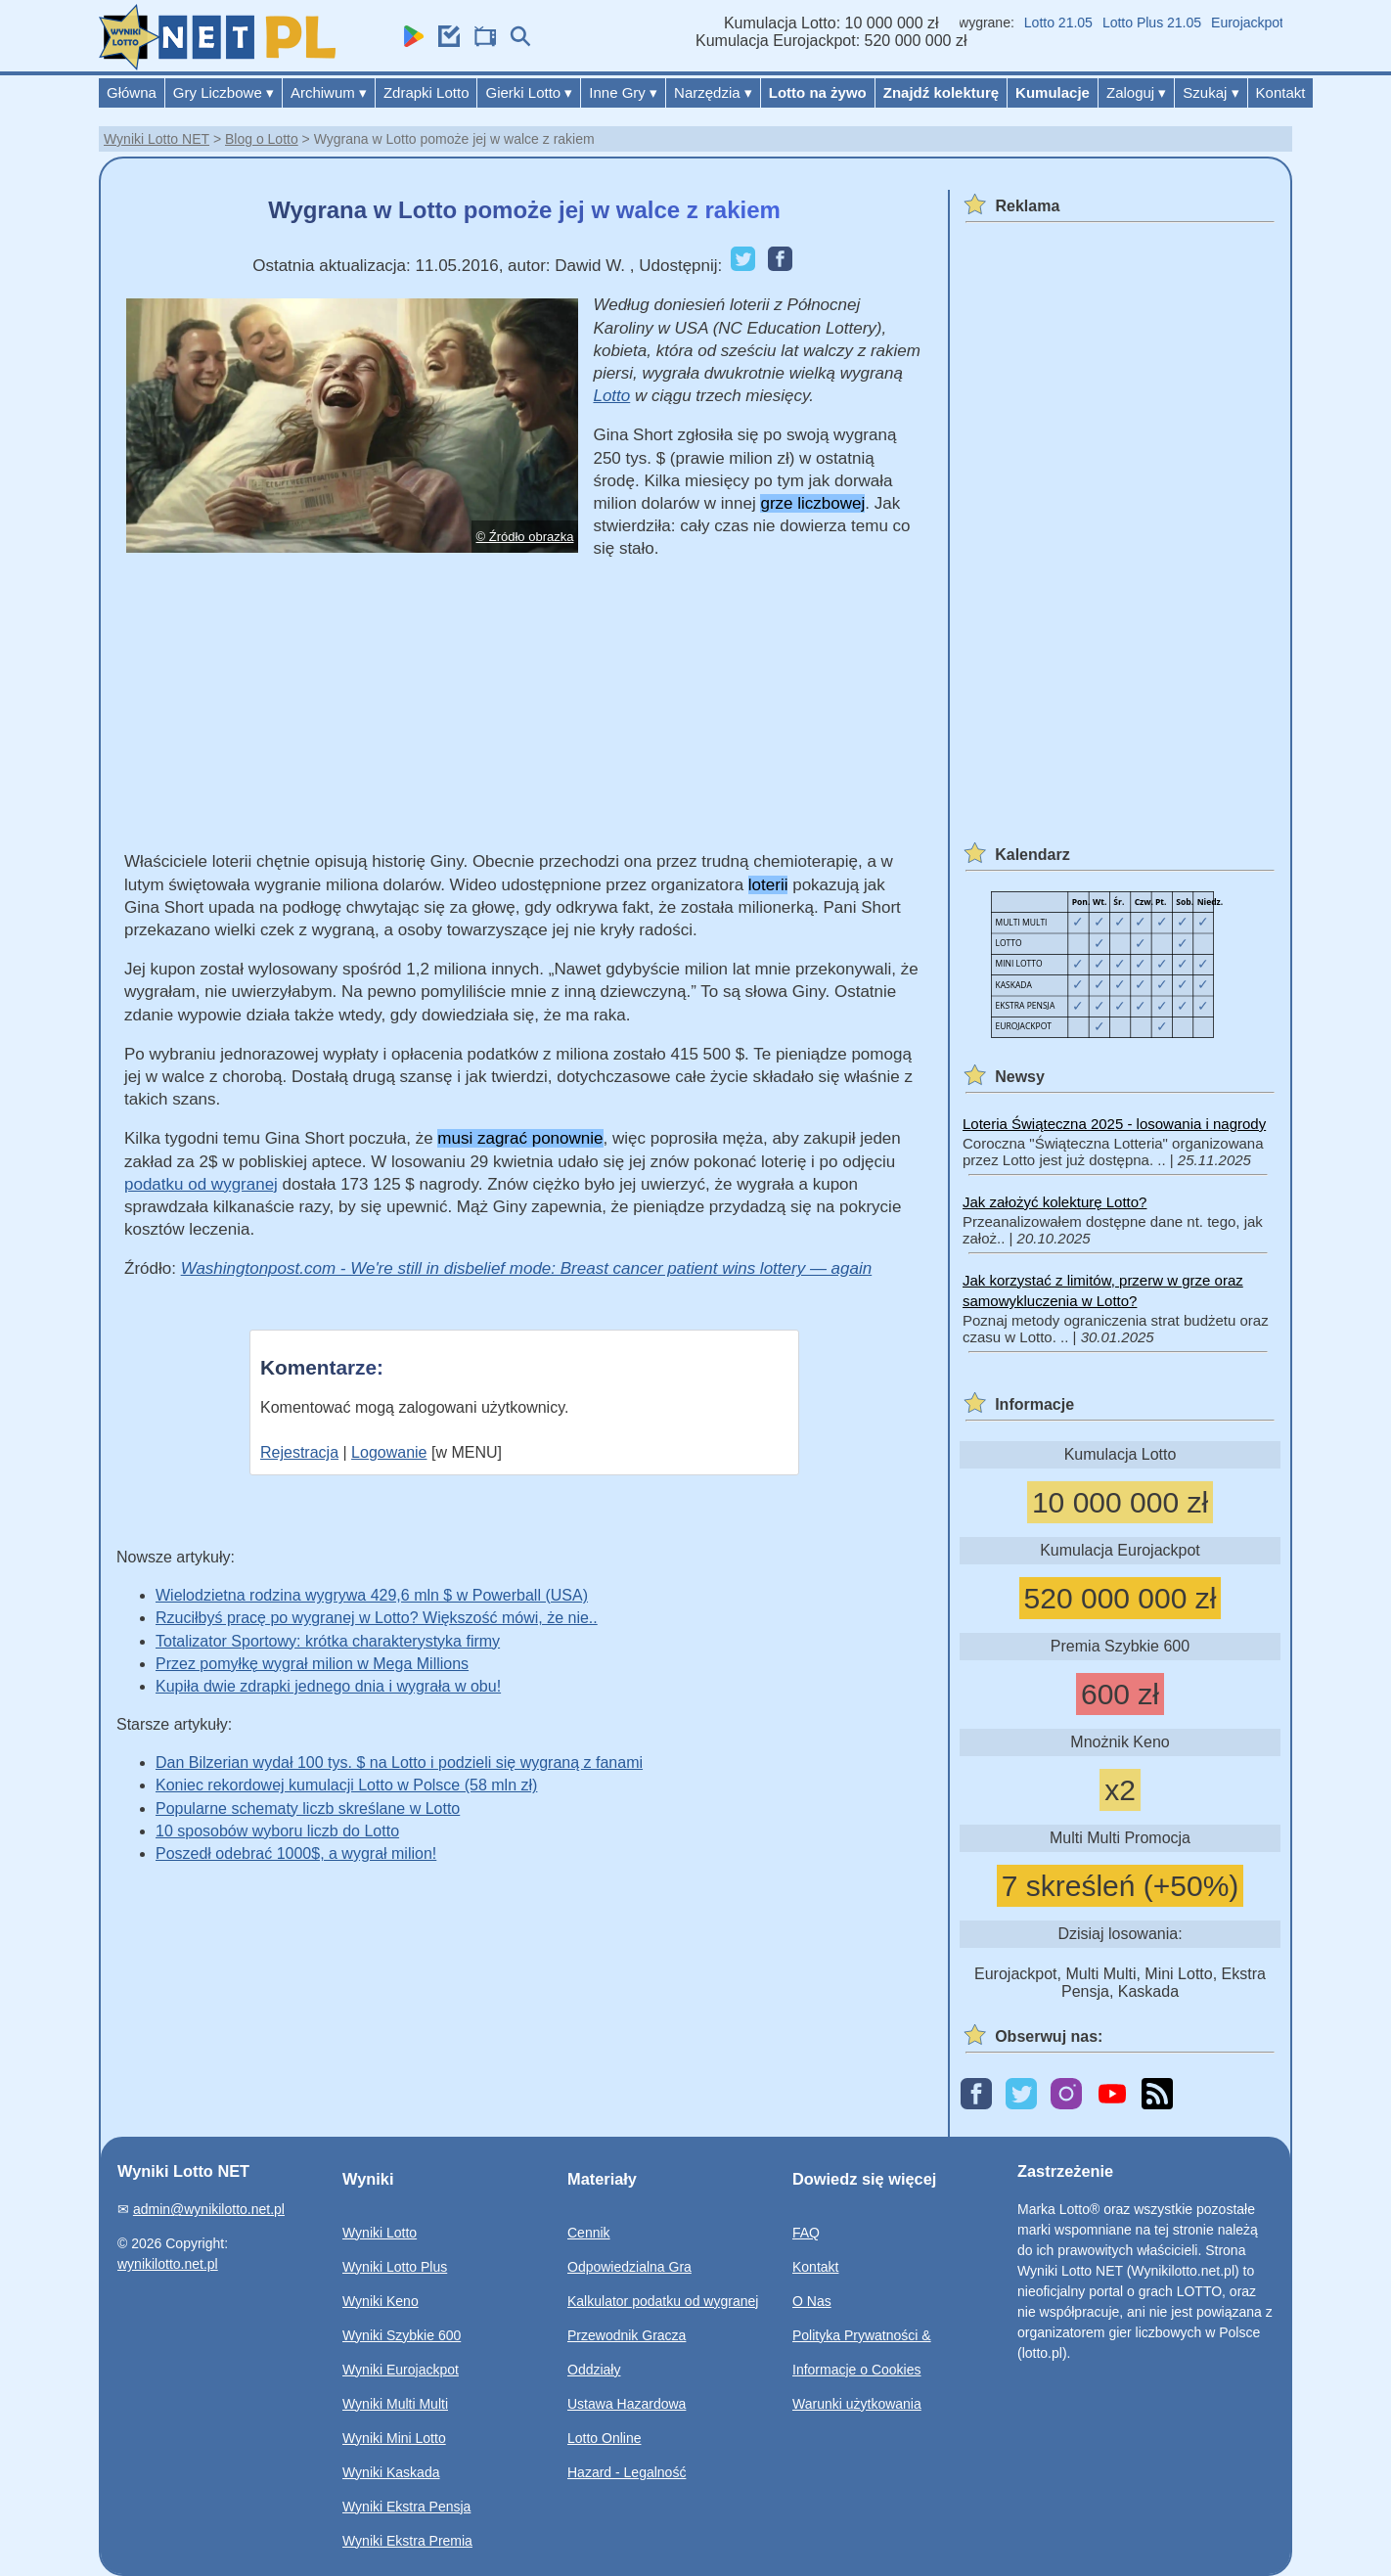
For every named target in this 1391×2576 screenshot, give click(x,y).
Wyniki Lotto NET (156, 139)
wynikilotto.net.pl (167, 2264)
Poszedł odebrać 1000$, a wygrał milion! (296, 1853)
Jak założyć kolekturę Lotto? (1054, 1202)
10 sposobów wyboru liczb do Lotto (277, 1831)
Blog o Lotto (261, 139)
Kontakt (1281, 92)
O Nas (811, 2301)
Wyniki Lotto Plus (394, 2267)
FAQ (806, 2232)
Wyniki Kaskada (390, 2472)
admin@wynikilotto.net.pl (209, 2209)
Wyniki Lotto (379, 2232)
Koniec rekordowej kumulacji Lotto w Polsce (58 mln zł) (346, 1785)
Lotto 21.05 (1068, 22)
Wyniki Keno (380, 2301)
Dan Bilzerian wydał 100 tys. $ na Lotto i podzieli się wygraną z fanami (399, 1762)
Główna (132, 92)
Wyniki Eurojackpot (400, 2369)
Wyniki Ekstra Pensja (406, 2506)
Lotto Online (604, 2438)
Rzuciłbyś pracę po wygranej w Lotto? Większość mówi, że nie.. (377, 1617)
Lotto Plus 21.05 (1161, 22)
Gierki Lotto (528, 92)
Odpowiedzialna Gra (629, 2267)
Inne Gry (623, 92)
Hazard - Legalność (626, 2472)
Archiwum (329, 92)
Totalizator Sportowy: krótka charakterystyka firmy (328, 1641)
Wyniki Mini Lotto (394, 2438)
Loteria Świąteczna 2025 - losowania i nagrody (1114, 1123)
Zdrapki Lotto (426, 92)
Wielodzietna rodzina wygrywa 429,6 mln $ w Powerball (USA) (372, 1595)
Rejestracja (299, 1452)
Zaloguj (1136, 92)
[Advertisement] (524, 713)
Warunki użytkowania (856, 2404)
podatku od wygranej (201, 1184)
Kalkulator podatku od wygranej (662, 2301)
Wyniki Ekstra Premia (407, 2541)
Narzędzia (713, 92)
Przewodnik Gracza (626, 2335)
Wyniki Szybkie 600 (401, 2335)
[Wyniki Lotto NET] (217, 65)
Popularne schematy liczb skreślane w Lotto (308, 1808)
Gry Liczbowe (223, 92)
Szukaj (1210, 92)
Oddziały (593, 2369)
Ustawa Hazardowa (626, 2404)
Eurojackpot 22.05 (1276, 22)
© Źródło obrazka (525, 536)
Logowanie (388, 1452)
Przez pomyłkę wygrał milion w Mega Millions (312, 1663)
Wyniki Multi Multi (395, 2404)
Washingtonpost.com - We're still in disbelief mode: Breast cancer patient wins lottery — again (527, 1268)
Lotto (611, 395)
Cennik (588, 2232)
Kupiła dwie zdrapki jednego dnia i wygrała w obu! (328, 1686)
